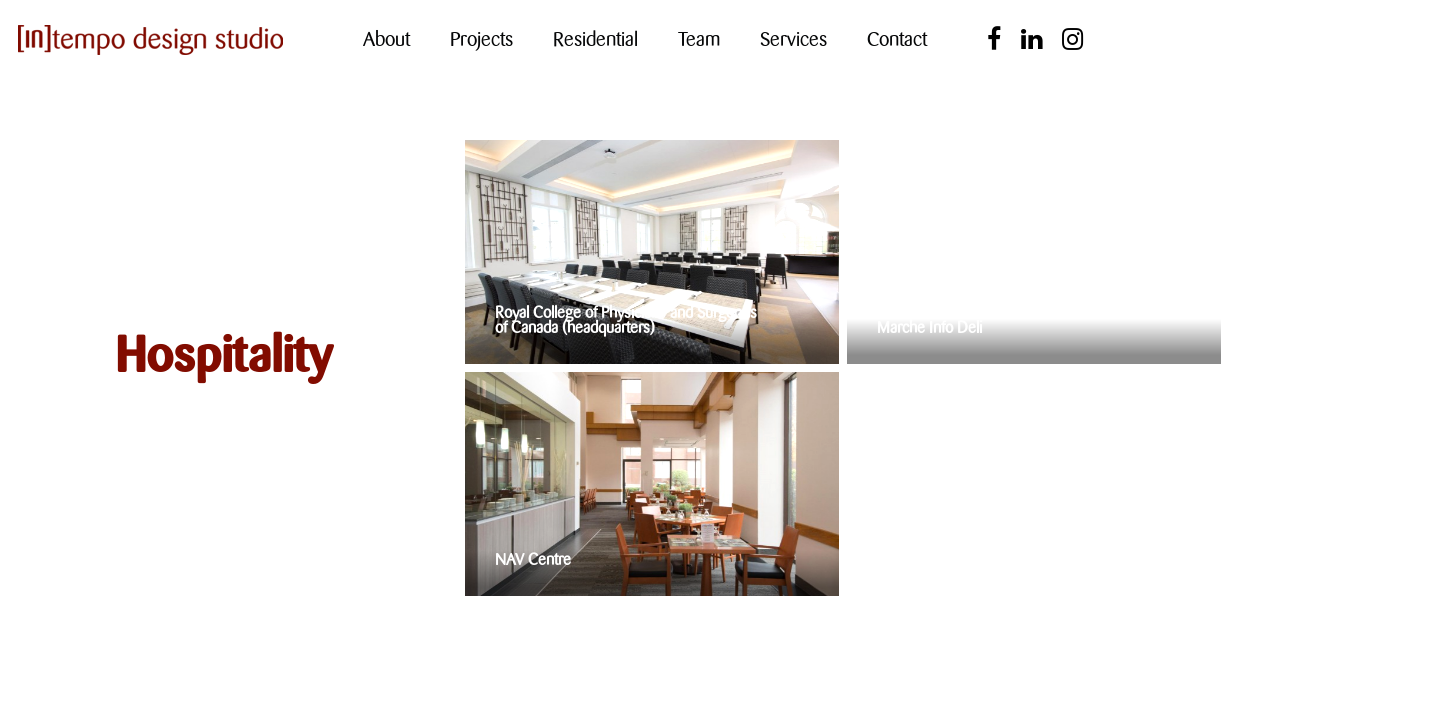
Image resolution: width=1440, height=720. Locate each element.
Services (793, 39)
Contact (897, 39)
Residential (595, 39)
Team (699, 39)
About (386, 39)
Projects (481, 39)
